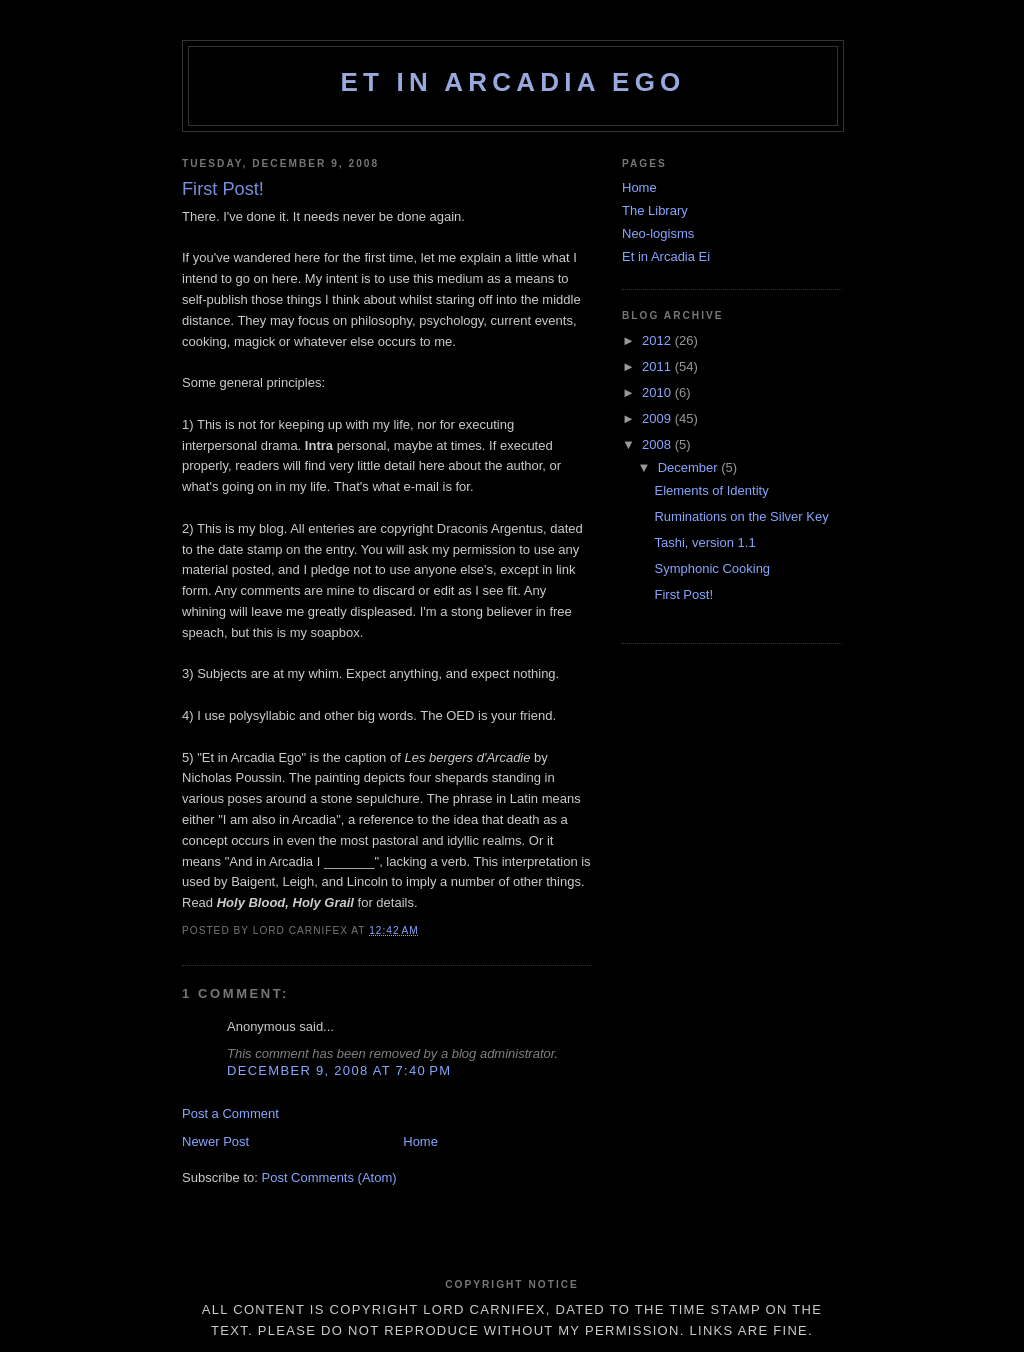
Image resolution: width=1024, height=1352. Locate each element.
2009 (658, 418)
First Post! (683, 594)
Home (420, 1141)
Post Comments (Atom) (329, 1177)
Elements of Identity (711, 490)
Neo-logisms (658, 233)
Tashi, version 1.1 (704, 542)
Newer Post (215, 1141)
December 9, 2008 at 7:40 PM (339, 1070)
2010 (658, 392)
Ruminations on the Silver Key (741, 516)
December (690, 467)
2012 (658, 340)
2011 (658, 366)
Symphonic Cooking (712, 568)
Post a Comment (230, 1113)
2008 (658, 444)
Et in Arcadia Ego (512, 82)
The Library (655, 210)
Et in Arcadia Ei (666, 256)
